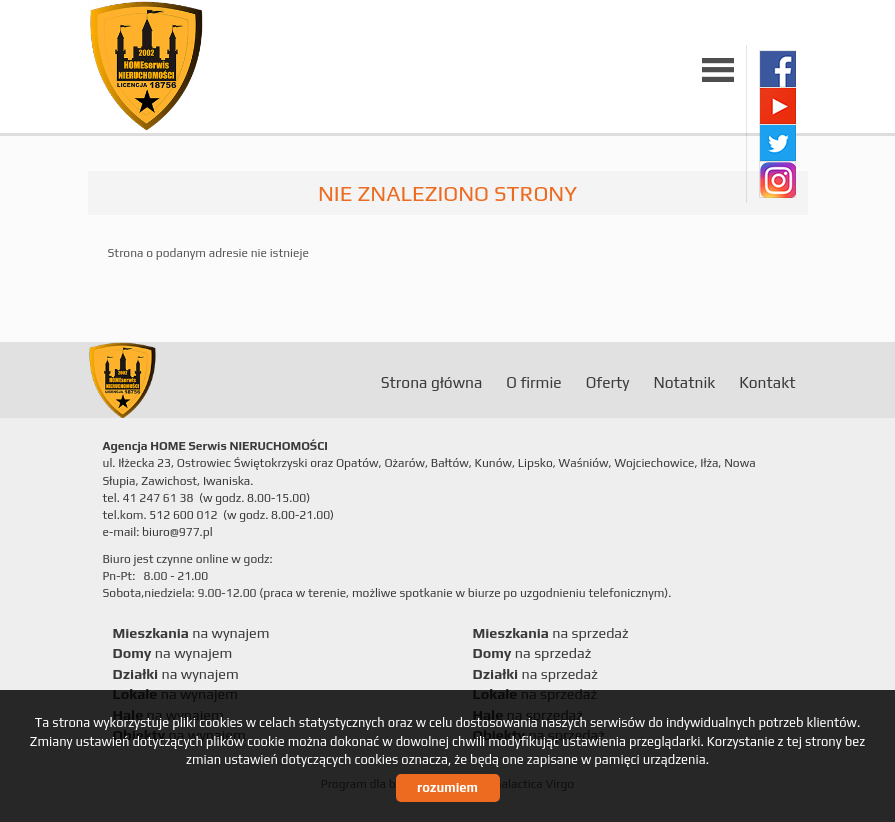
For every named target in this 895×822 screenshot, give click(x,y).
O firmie (533, 382)
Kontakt (767, 382)
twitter (777, 142)
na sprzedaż (551, 633)
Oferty (608, 382)
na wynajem (191, 633)
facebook (777, 68)
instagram (777, 179)
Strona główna (432, 382)
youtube (777, 105)
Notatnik (684, 382)
